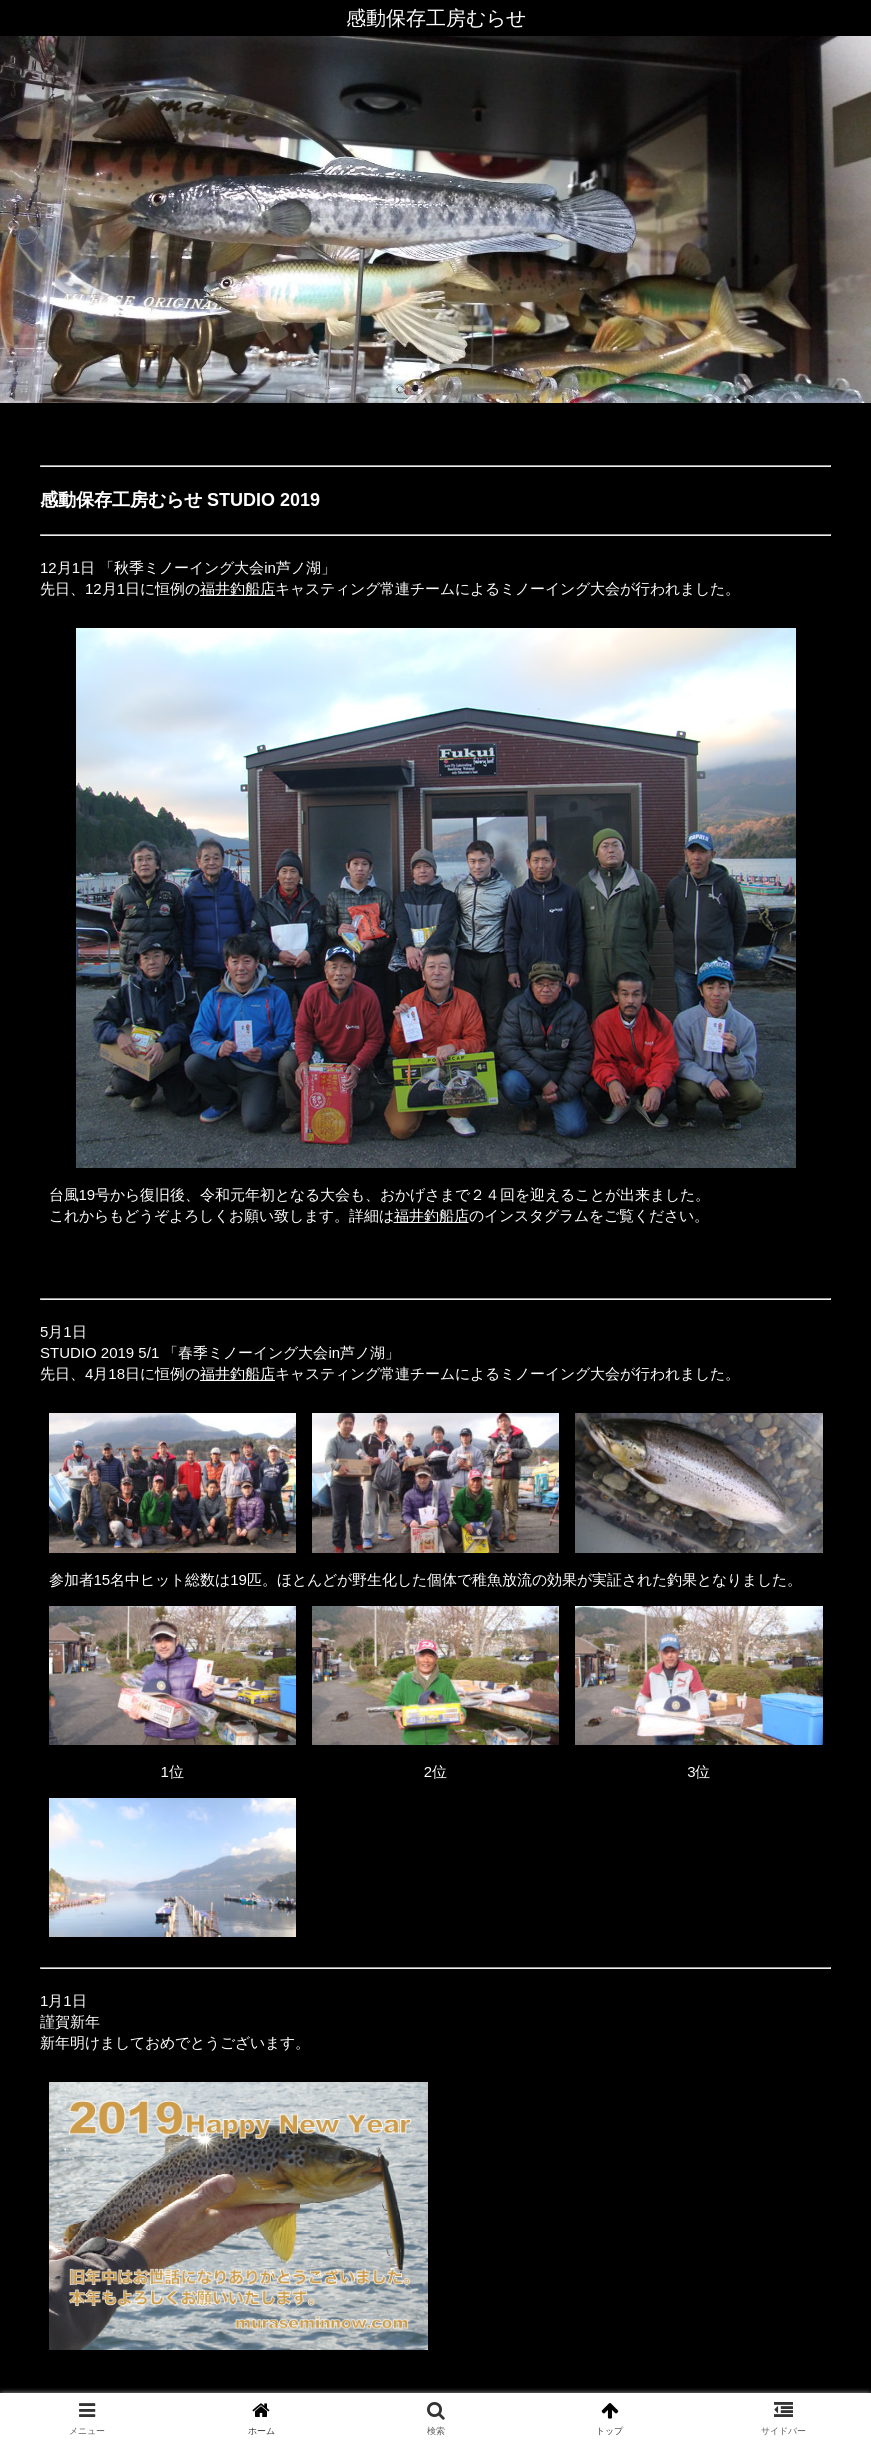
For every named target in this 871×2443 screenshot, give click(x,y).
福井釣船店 (237, 588)
